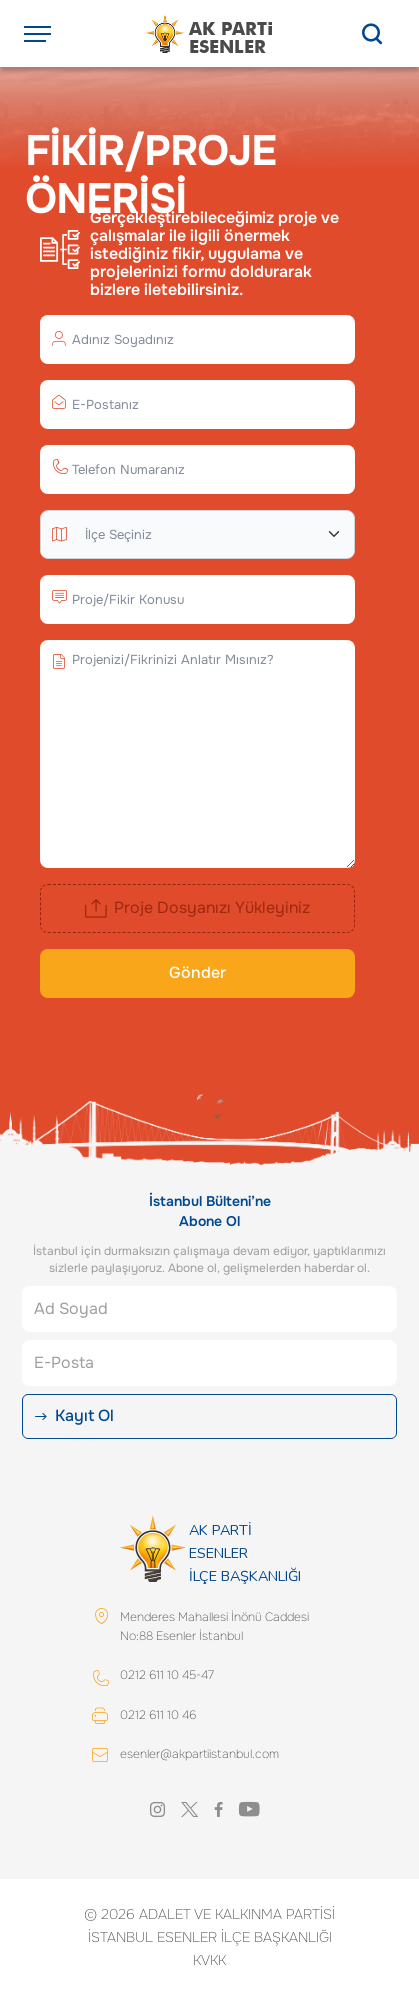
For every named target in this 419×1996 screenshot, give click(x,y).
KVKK (209, 1960)
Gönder (197, 972)
